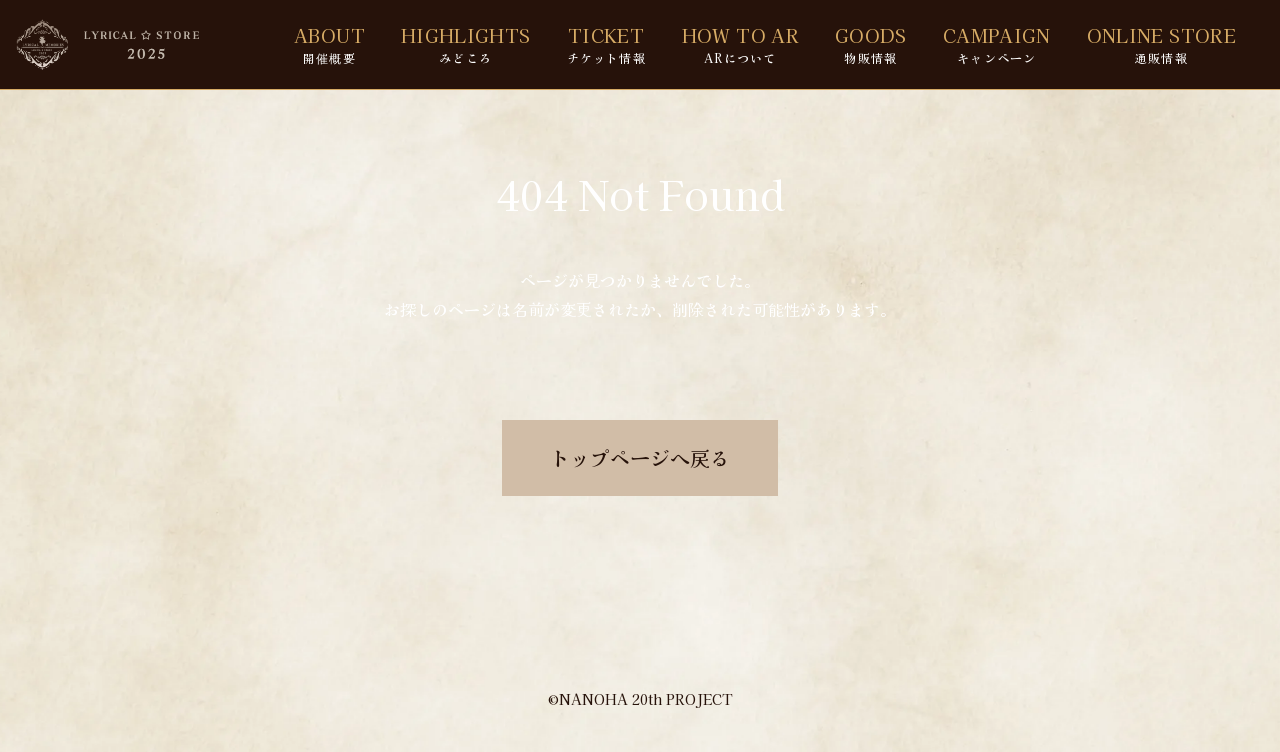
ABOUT (329, 44)
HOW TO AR (740, 44)
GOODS (871, 44)
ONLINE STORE (1161, 44)
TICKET (606, 44)
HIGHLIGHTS (466, 44)
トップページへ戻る (640, 457)
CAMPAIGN (997, 44)
